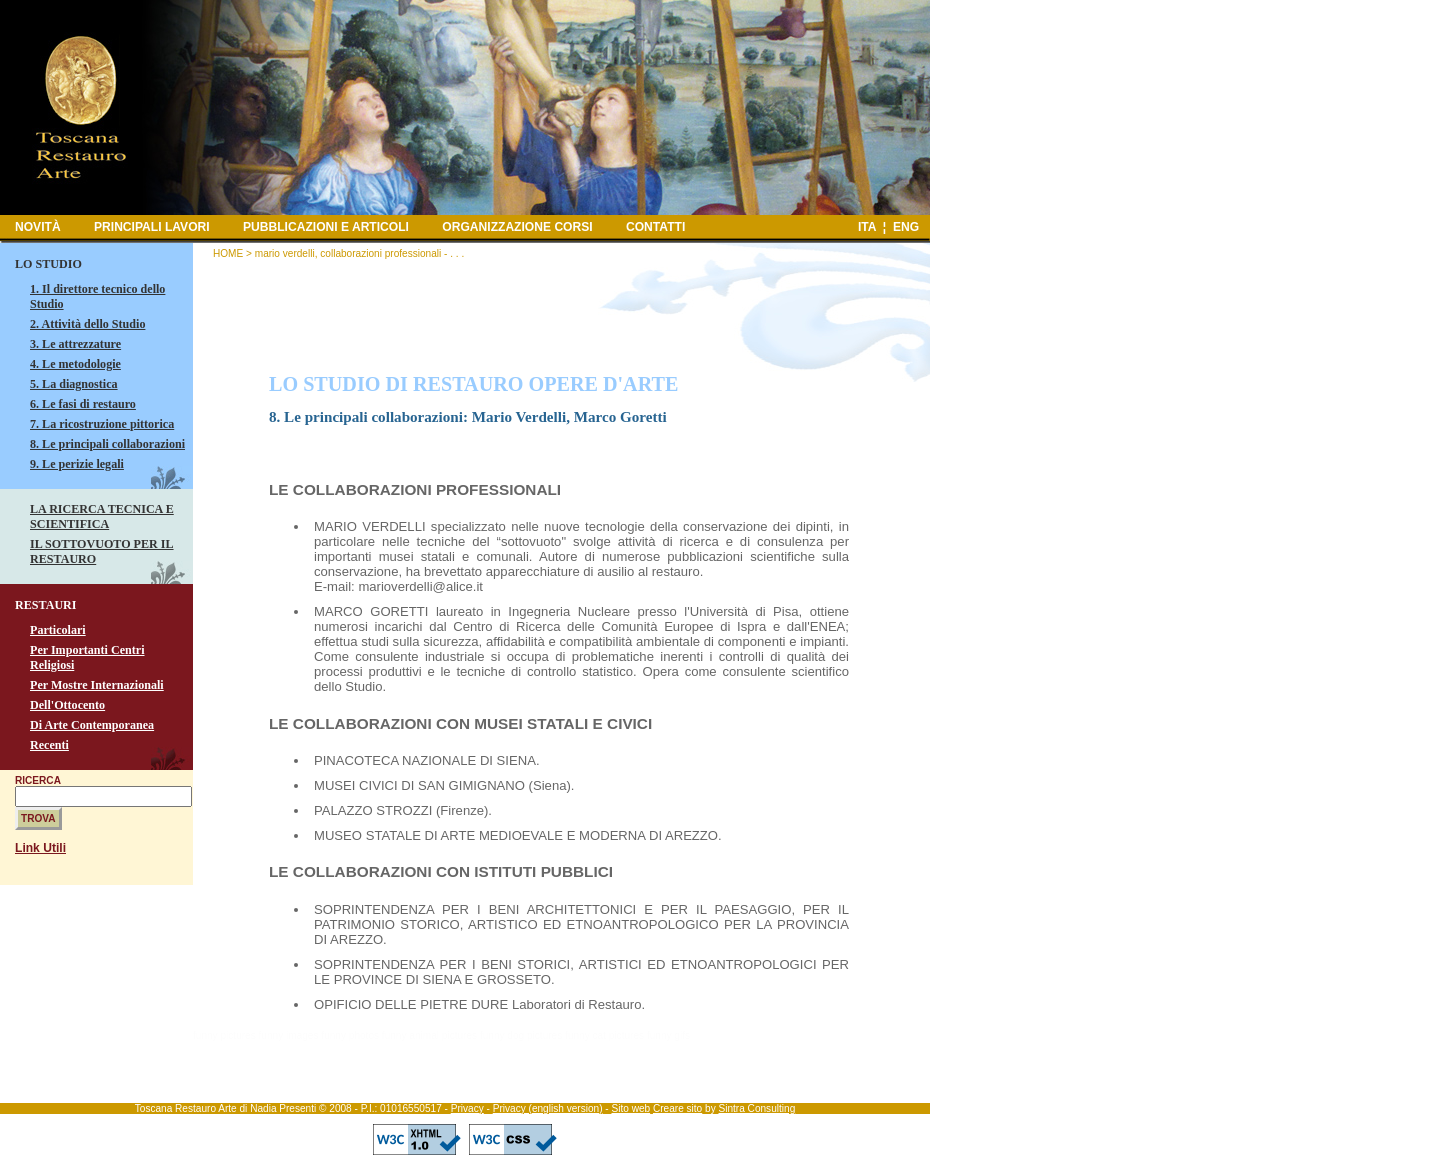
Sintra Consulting (756, 1108)
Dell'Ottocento (67, 705)
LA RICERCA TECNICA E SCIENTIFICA (102, 516)
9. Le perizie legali (77, 464)
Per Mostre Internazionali (97, 685)
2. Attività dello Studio (87, 324)
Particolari (58, 630)
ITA (867, 227)
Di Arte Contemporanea (92, 725)
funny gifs (668, 1035)
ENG (906, 227)
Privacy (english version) (548, 1108)
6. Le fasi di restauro (83, 404)
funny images (289, 1035)
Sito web (630, 1108)
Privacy (467, 1108)
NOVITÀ (38, 227)
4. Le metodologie (75, 364)
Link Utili (40, 848)
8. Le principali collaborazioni (107, 444)
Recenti (49, 745)
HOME (228, 253)
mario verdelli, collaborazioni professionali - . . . (360, 253)
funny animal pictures (429, 1035)
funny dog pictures (521, 1035)
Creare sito (677, 1108)
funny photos (350, 1035)
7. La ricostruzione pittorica (102, 424)
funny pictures (224, 1035)
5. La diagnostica (74, 384)
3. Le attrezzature (75, 344)
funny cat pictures (604, 1035)
